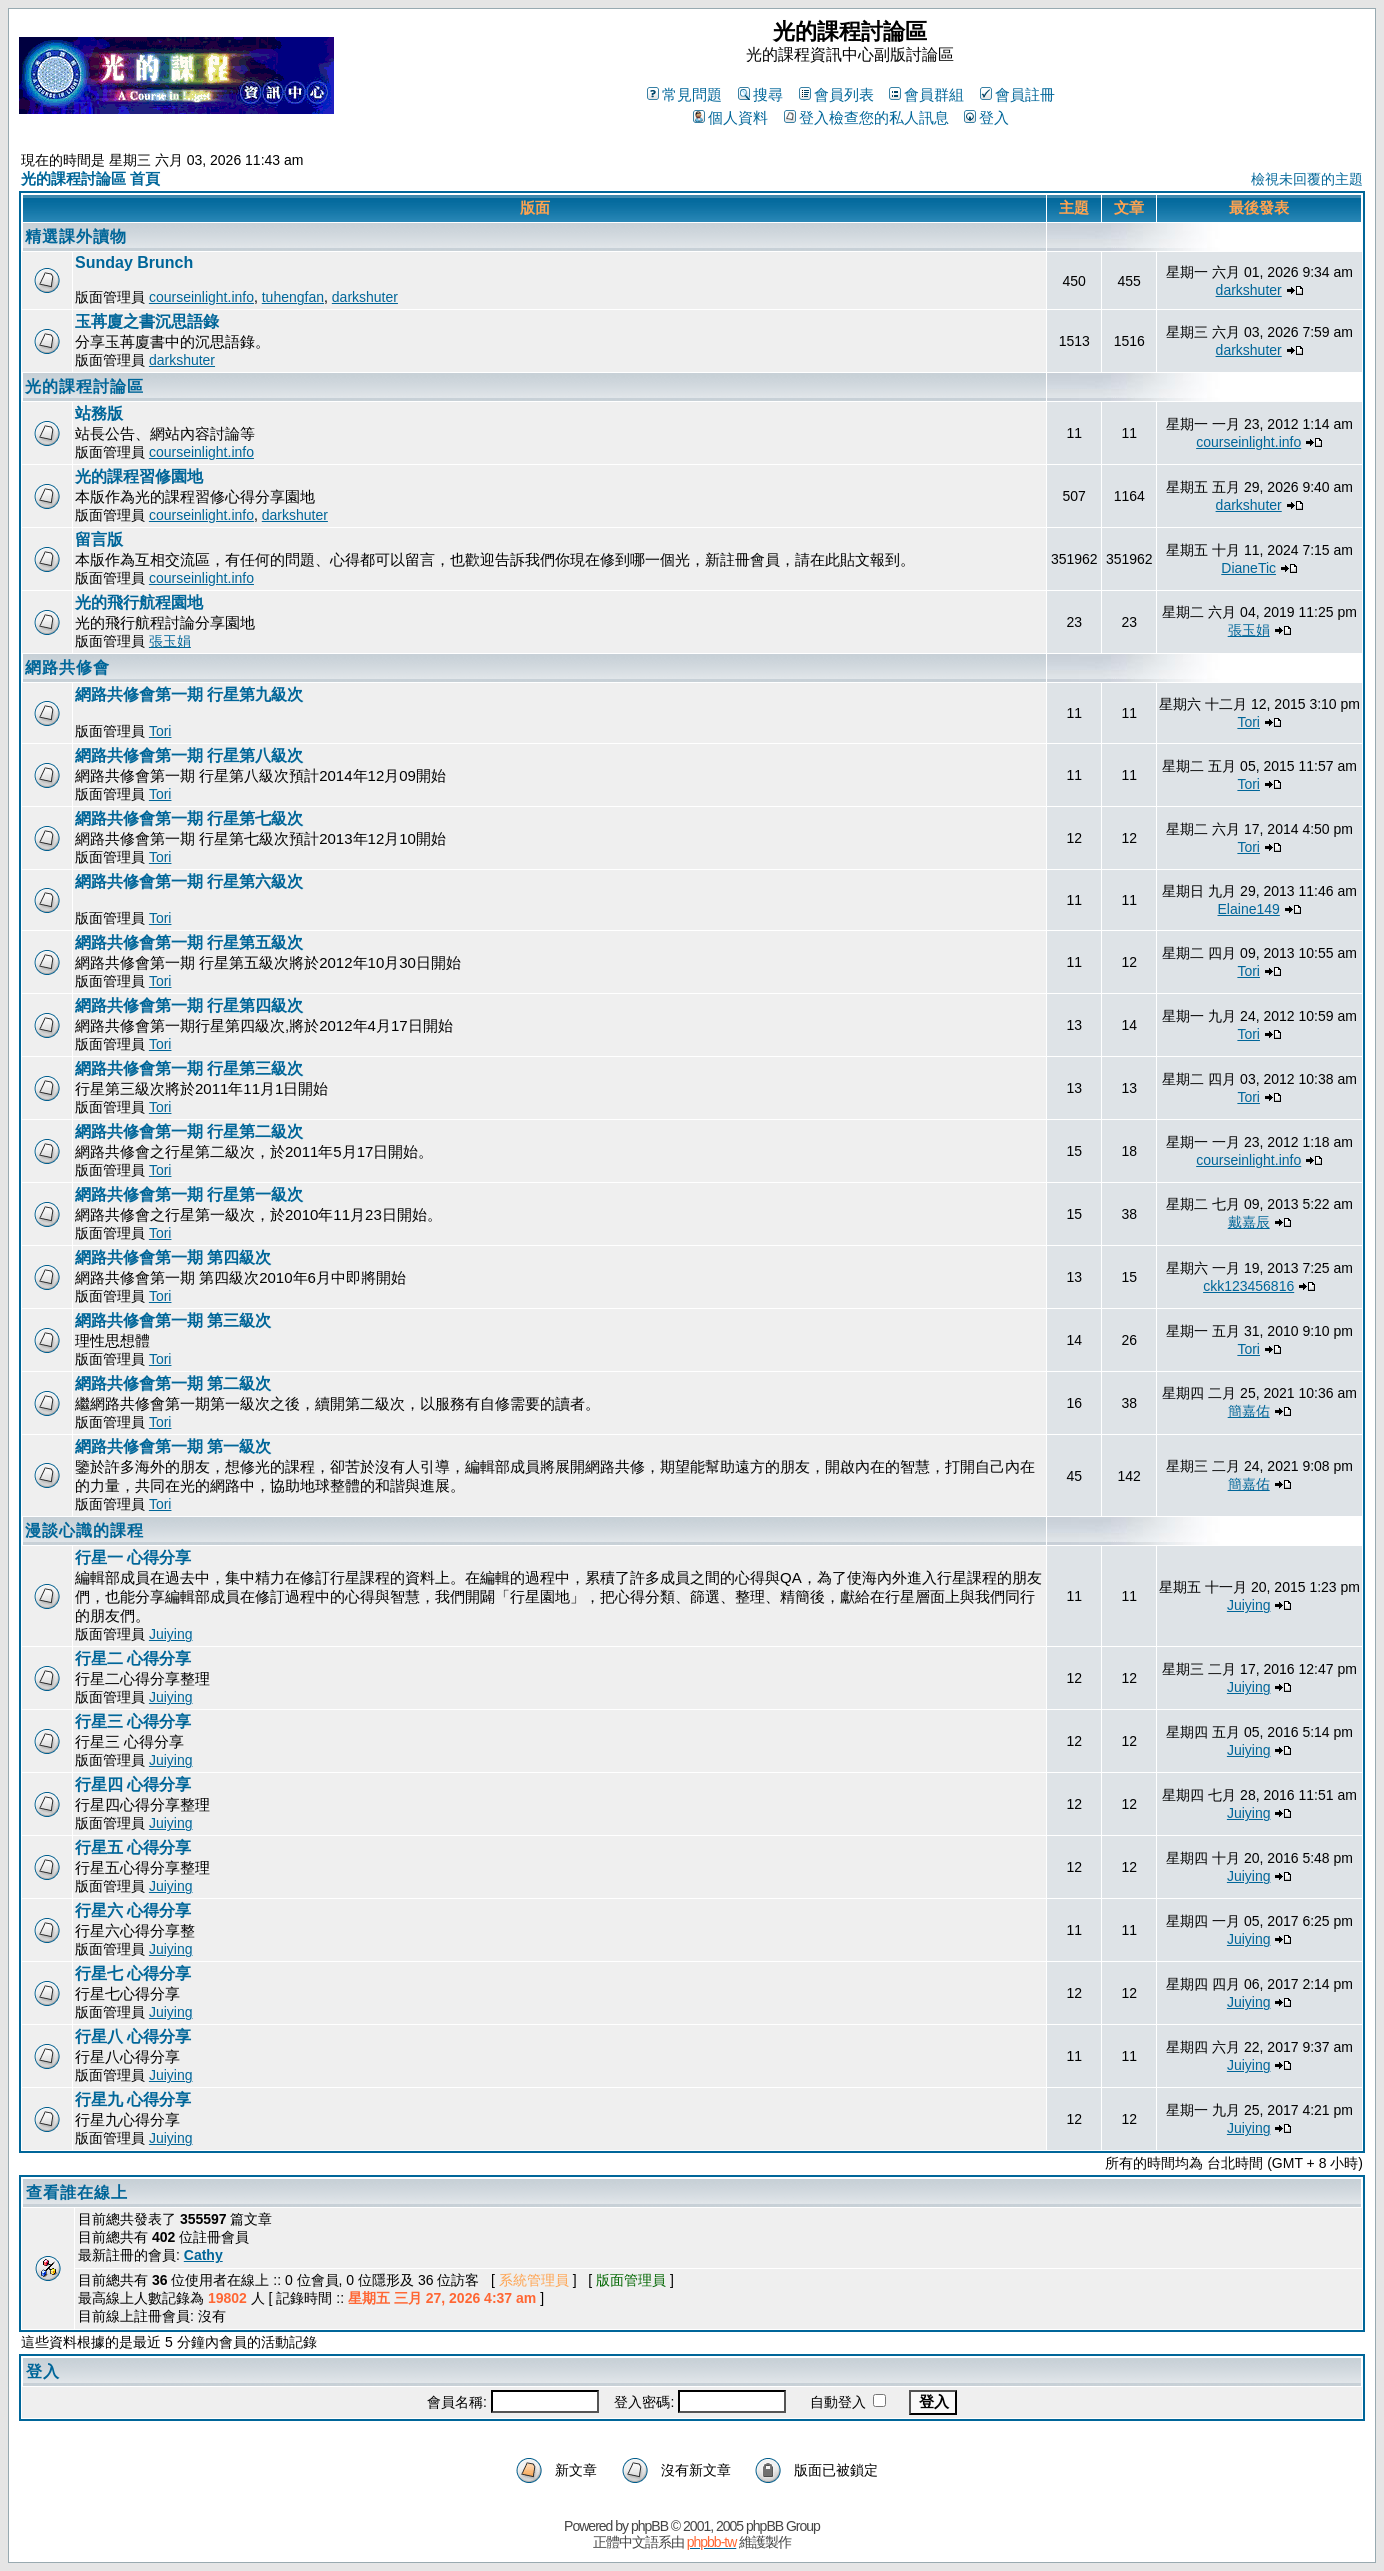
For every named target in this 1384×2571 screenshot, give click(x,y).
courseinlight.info (201, 297)
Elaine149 (1249, 909)
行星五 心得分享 (133, 1847)
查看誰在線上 (77, 2192)
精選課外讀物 (76, 236)
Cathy (203, 2255)
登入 (986, 117)
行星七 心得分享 (133, 1973)
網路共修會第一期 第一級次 (173, 1446)
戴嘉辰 (1249, 1222)
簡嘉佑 (1249, 1411)
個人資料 (730, 117)
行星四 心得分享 (133, 1784)
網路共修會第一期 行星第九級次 (189, 694)
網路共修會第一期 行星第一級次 (189, 1194)
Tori (160, 731)
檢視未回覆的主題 (1307, 179)
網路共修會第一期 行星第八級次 (189, 755)
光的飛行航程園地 (139, 602)
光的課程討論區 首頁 (90, 178)
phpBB (649, 2526)
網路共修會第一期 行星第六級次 (189, 881)
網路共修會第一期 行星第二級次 (189, 1131)
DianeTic (1248, 568)
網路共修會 (67, 667)
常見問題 (684, 94)
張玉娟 (170, 641)
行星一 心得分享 (133, 1557)
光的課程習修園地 (139, 476)
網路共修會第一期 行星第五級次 (189, 942)
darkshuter (365, 297)
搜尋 (760, 94)
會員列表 (836, 94)
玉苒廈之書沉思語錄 (147, 321)
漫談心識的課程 (84, 1530)
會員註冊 (1017, 94)
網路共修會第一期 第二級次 (173, 1383)
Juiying (171, 1634)
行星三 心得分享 (133, 1721)
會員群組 (926, 94)
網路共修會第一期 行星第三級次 (189, 1068)
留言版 (99, 539)
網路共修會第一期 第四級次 (173, 1257)
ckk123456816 (1248, 1286)
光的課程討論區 (84, 386)
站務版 (99, 413)
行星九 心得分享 (133, 2099)
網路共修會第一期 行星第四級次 (189, 1005)
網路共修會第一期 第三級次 (173, 1320)
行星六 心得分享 (133, 1910)
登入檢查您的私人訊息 (866, 117)
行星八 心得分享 (133, 2036)
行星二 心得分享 (133, 1658)
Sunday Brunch (134, 262)
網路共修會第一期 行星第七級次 (189, 818)
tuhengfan (293, 297)
